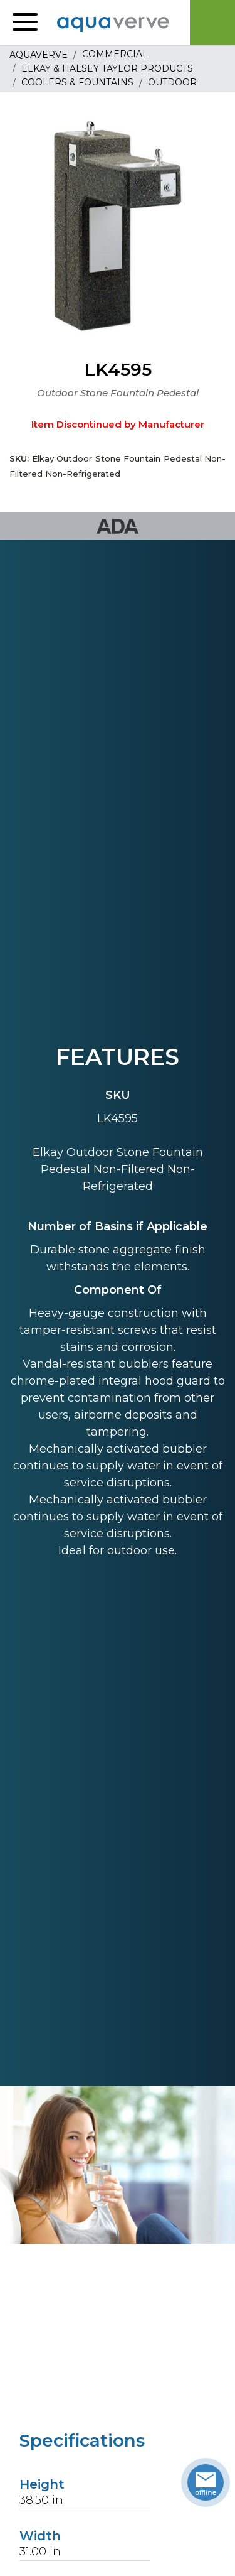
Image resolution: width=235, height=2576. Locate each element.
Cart (212, 22)
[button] (25, 22)
